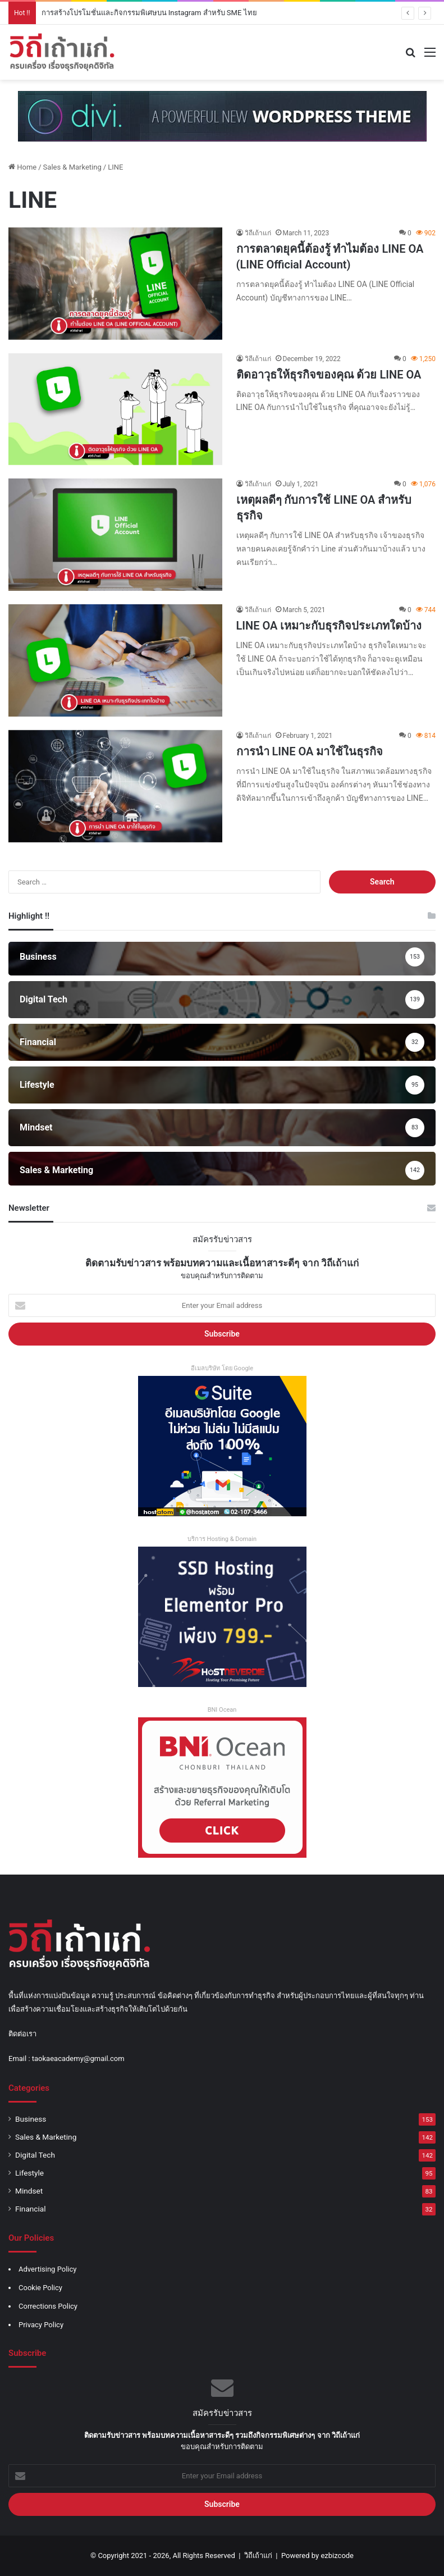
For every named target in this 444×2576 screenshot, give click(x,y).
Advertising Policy (47, 2269)
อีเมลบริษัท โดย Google (222, 1368)
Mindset (29, 2190)
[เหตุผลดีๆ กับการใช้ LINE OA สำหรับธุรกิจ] (115, 534)
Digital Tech (35, 2154)
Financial (30, 2208)
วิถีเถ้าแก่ (258, 233)
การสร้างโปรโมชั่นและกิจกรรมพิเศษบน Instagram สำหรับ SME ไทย (149, 12)
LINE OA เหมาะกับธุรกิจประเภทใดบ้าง (329, 625)
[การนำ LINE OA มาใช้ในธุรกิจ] (115, 786)
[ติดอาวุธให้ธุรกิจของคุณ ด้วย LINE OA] (115, 409)
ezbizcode (337, 2555)
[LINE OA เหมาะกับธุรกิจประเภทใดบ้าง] (115, 660)
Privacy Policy (41, 2324)
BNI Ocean (222, 1709)
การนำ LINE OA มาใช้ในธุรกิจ (309, 751)
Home (22, 167)
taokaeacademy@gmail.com (78, 2058)
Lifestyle (29, 2172)
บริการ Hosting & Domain (222, 1539)
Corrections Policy (48, 2306)
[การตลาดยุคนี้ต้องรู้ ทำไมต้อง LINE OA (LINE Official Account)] (115, 283)
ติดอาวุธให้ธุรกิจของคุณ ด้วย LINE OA (329, 374)
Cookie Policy (40, 2287)
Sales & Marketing (72, 167)
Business (30, 2118)
